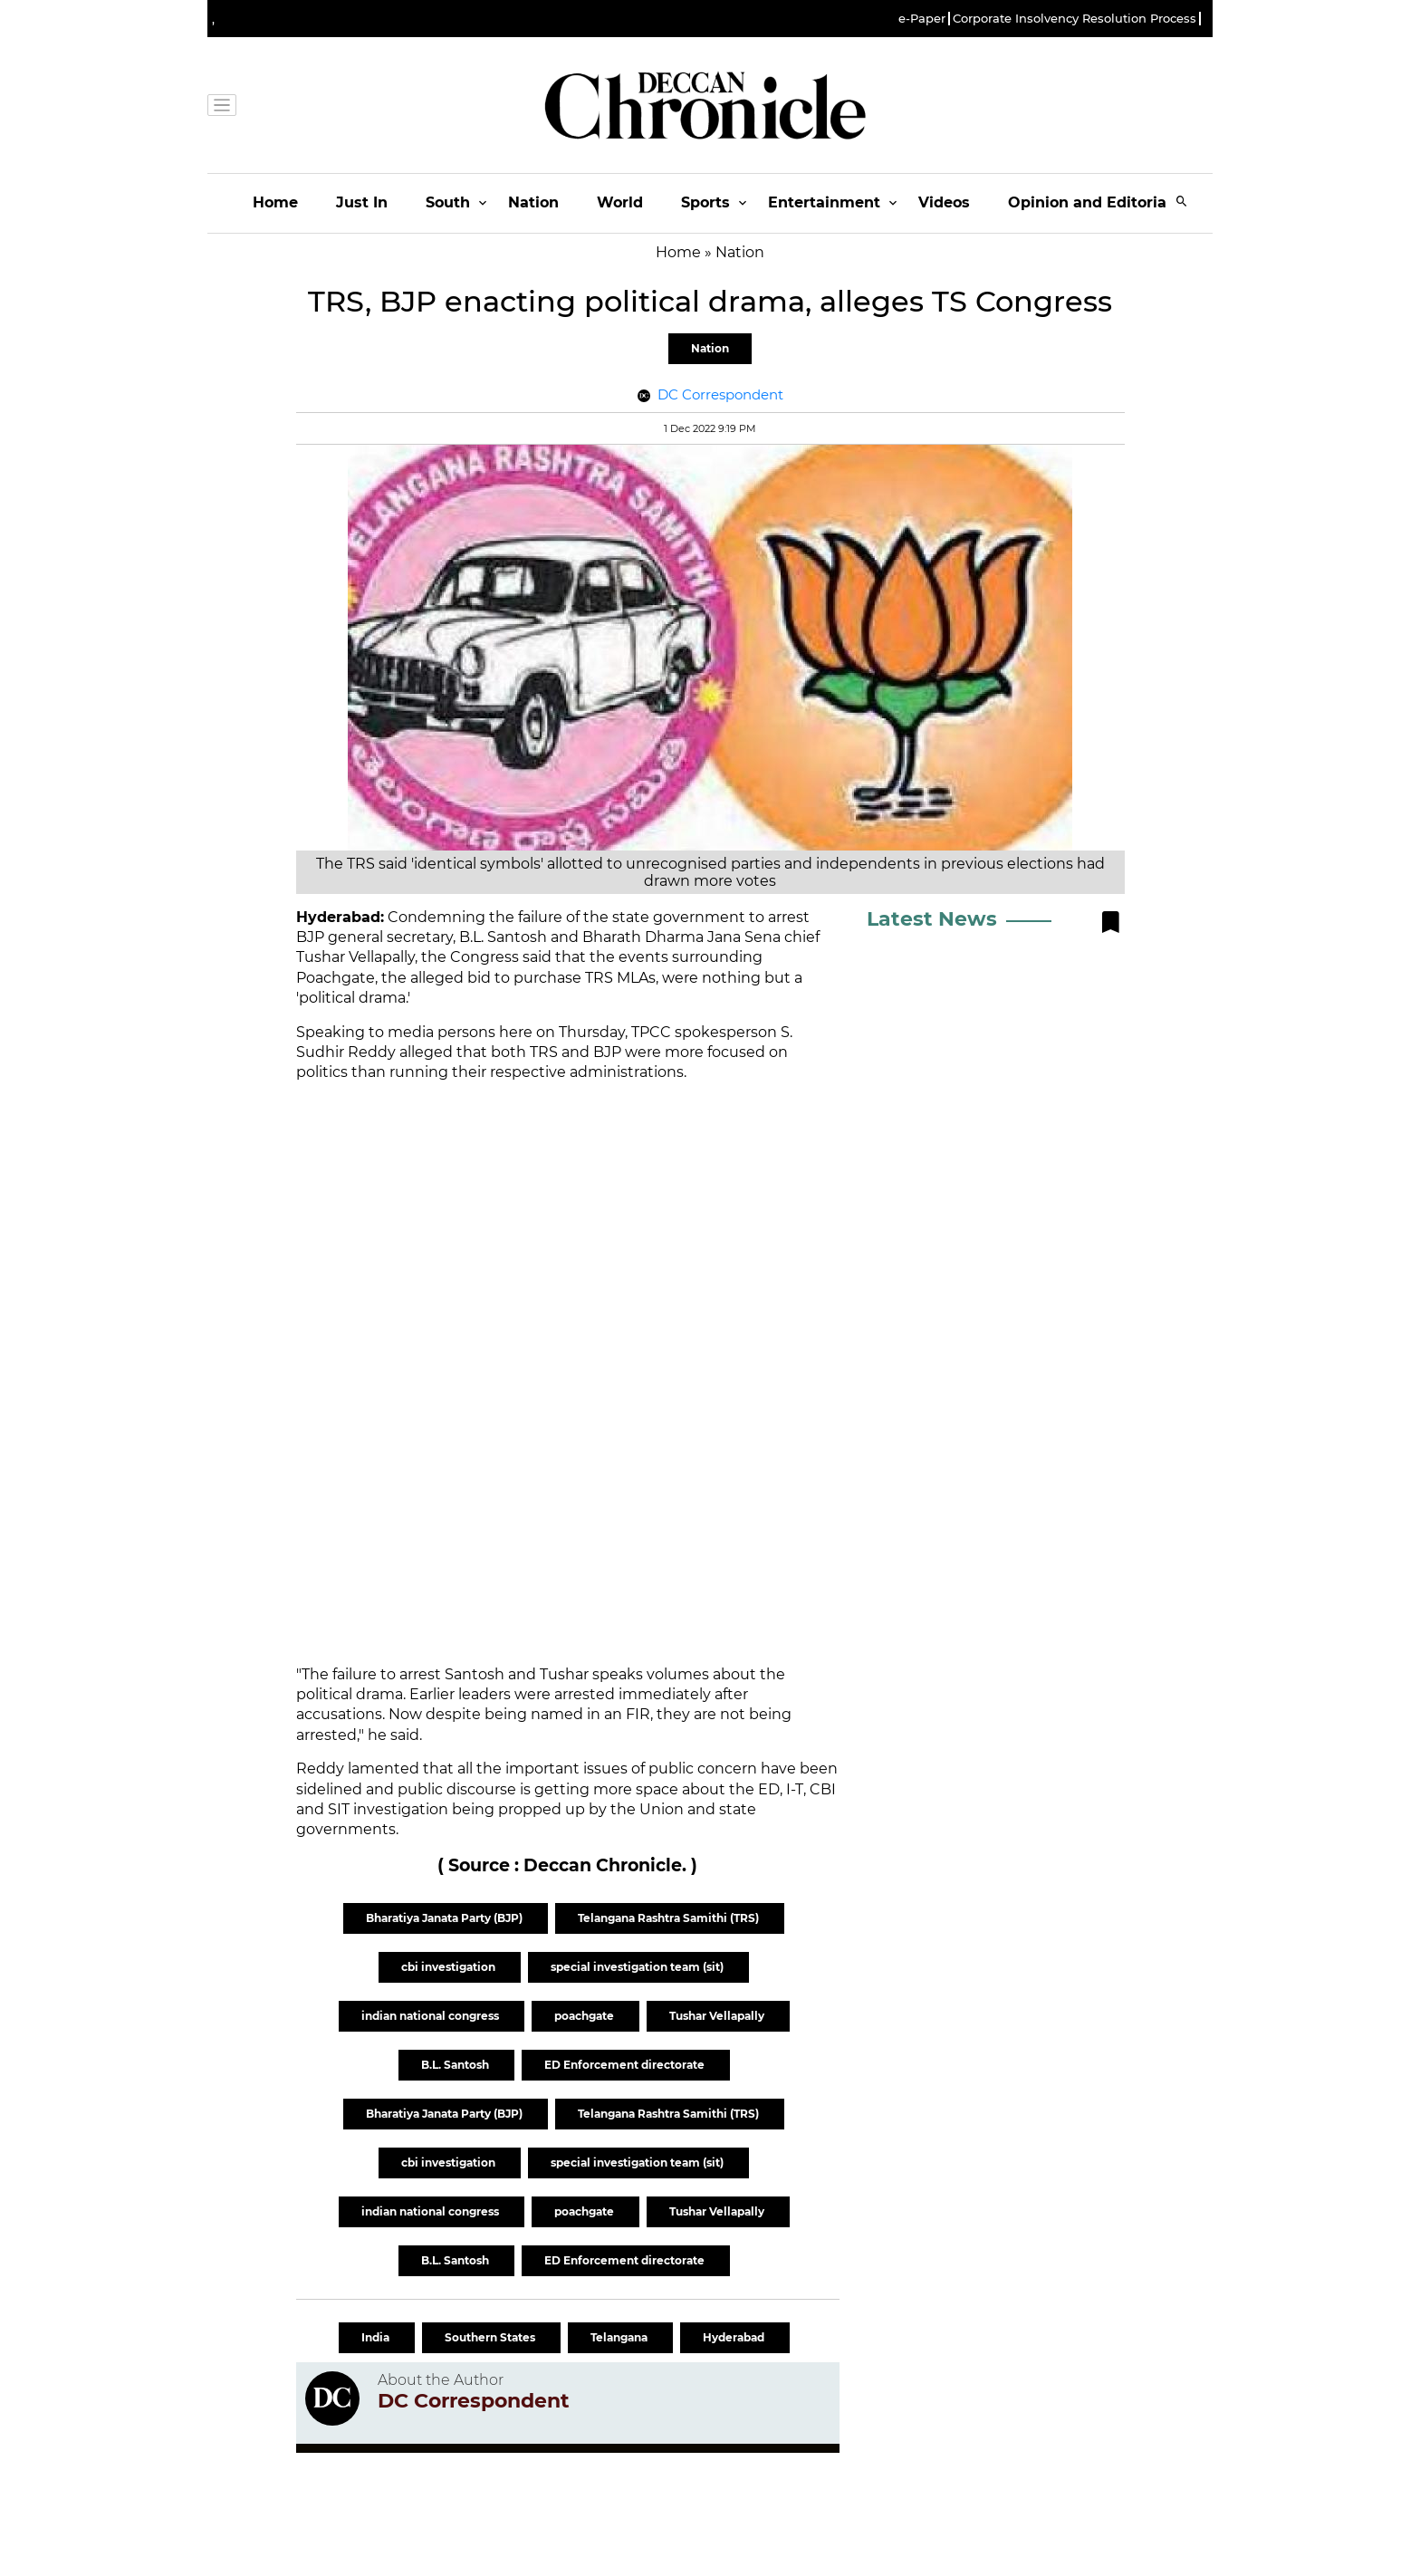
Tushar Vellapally (718, 2016)
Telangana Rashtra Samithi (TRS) (670, 1918)
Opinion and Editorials (1093, 202)
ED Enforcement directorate (625, 2064)
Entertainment (824, 202)
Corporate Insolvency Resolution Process (1074, 18)
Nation (533, 202)
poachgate (585, 2016)
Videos (944, 202)
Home (275, 202)
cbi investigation (449, 1967)
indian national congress (431, 2016)
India (376, 2337)
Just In (362, 202)
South (448, 202)
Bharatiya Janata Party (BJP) (445, 1918)
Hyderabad (735, 2337)
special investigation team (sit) (638, 1967)
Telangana (620, 2337)
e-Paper (921, 18)
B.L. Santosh (456, 2064)
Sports (705, 202)
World (620, 202)
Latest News (932, 919)
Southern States (491, 2337)
